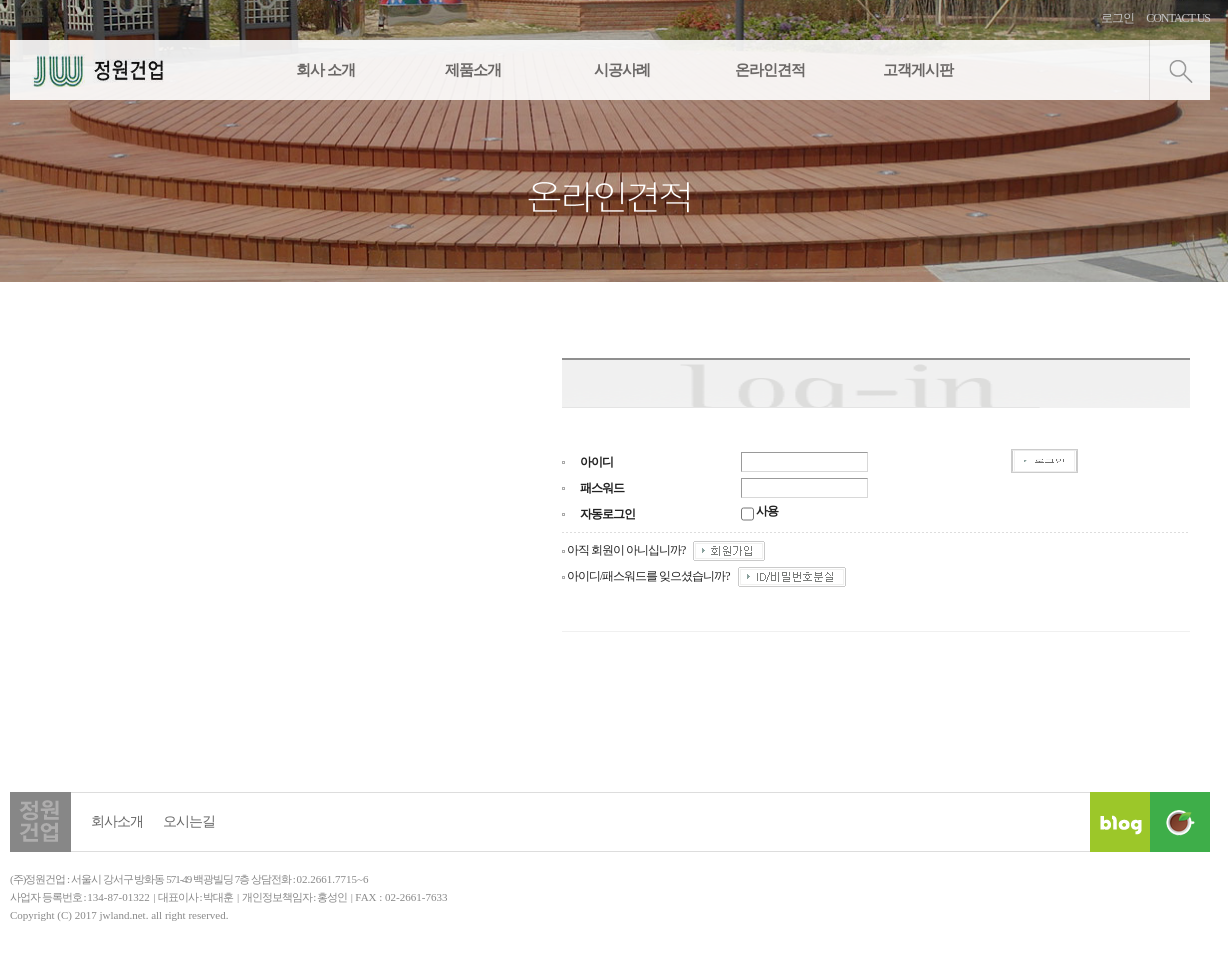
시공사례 (622, 70)
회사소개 (117, 821)
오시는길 (189, 821)
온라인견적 (770, 70)
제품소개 (473, 70)
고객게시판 (918, 70)
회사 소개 (325, 70)
